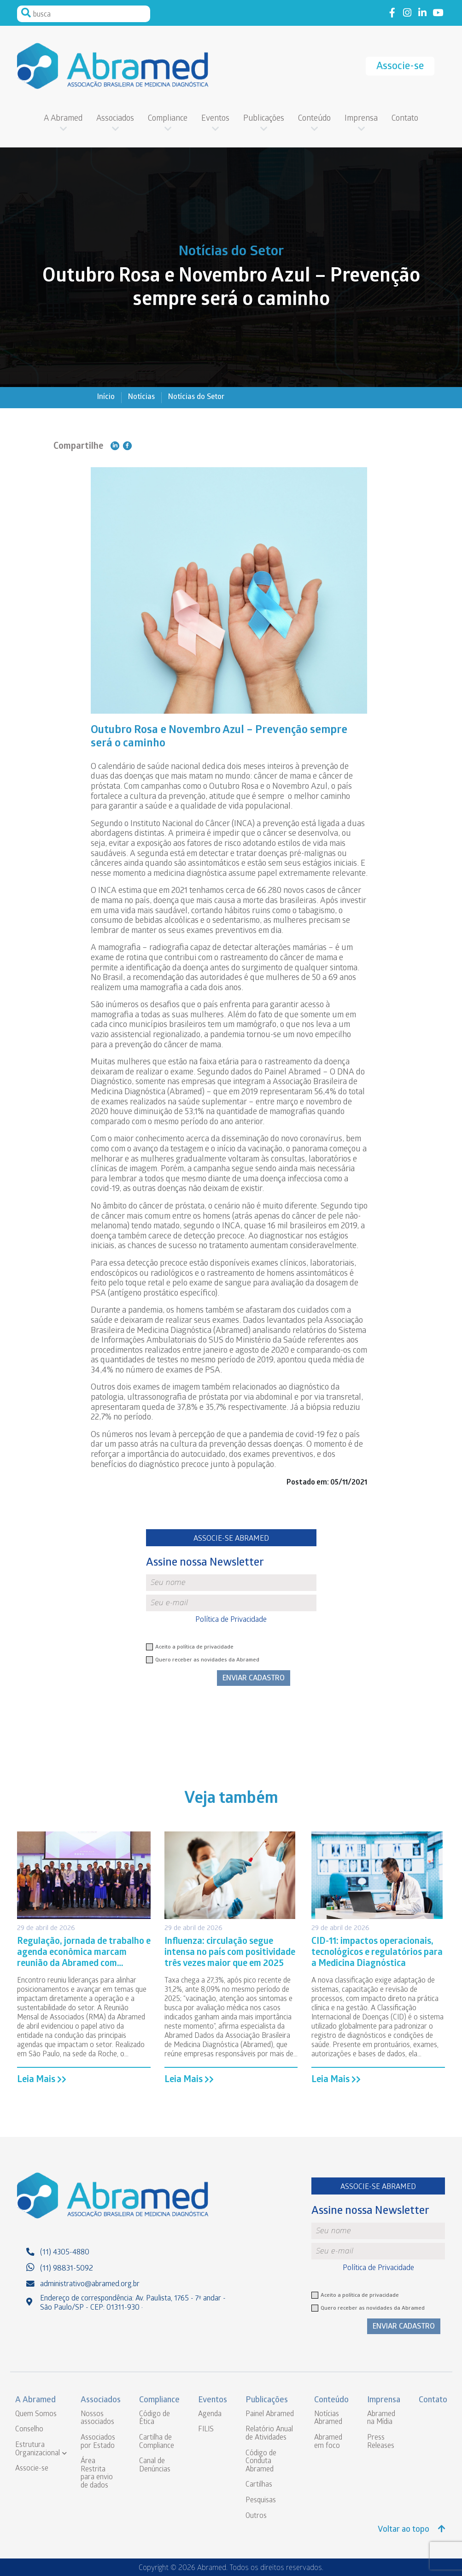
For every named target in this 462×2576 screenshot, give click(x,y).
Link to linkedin (422, 13)
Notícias (141, 397)
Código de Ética (154, 2418)
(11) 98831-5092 (66, 2269)
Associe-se (400, 67)
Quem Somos (36, 2414)
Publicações (263, 119)
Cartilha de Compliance (156, 2442)
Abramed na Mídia (381, 2418)
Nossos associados (97, 2418)
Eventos (215, 119)
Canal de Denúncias (154, 2465)
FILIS (206, 2429)
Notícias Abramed (328, 2418)
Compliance (167, 119)
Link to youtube (438, 13)
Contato (405, 119)
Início (106, 397)
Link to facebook (392, 13)
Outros (256, 2516)
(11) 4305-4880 (64, 2252)
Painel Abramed (270, 2414)
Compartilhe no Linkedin (115, 445)
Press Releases (380, 2442)
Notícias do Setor (196, 397)
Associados (115, 119)
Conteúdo (314, 119)
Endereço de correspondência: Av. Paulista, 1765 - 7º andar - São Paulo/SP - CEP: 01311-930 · (133, 2303)
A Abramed (63, 119)
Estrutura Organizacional (37, 2449)
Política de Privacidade (231, 1620)
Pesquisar (26, 13)
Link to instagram (407, 13)
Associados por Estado (98, 2442)
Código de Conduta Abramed (261, 2461)
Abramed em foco (328, 2442)
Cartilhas (259, 2485)
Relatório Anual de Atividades (269, 2433)
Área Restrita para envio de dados (97, 2473)
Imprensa (361, 119)
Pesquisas (261, 2500)
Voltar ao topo (411, 2529)
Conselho (29, 2429)
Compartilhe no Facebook (127, 445)
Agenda (210, 2414)
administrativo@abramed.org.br (90, 2284)
